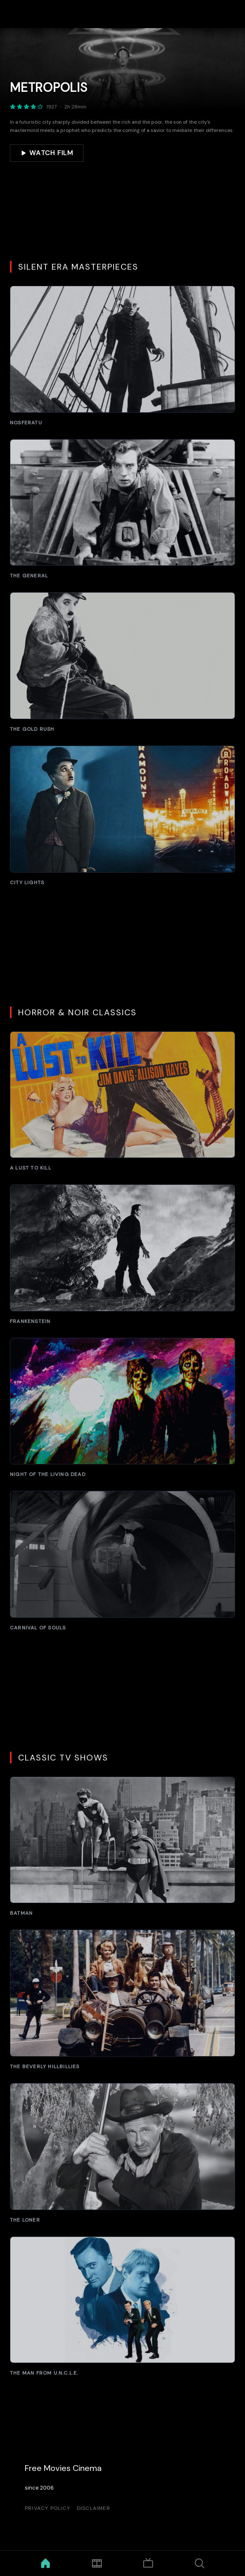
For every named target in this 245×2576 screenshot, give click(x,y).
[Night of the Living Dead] (122, 1408)
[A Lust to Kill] (122, 1101)
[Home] (46, 2563)
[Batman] (122, 1847)
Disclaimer (93, 2508)
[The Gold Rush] (122, 662)
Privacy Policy (47, 2508)
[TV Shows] (148, 2563)
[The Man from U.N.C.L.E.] (122, 2306)
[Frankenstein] (122, 1254)
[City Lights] (122, 816)
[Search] (200, 2563)
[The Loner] (122, 2153)
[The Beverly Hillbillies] (122, 2000)
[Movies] (97, 2563)
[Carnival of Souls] (122, 1561)
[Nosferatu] (122, 356)
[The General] (122, 509)
